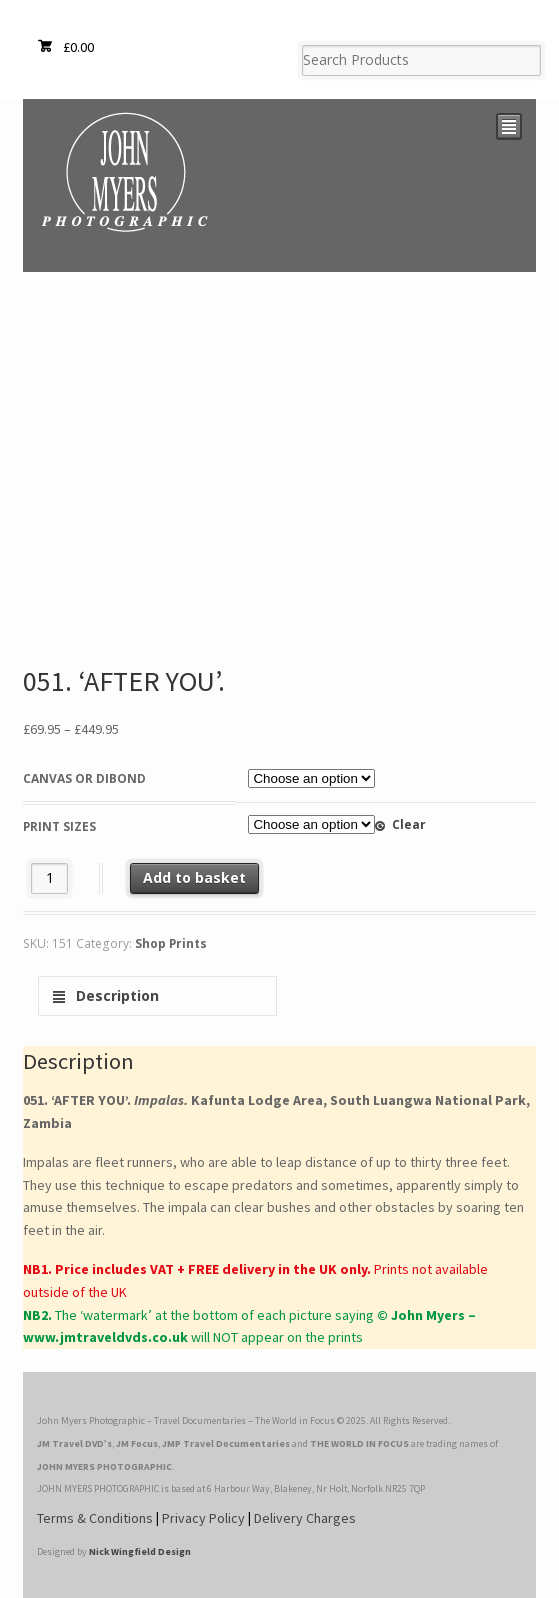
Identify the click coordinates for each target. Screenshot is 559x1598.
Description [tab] (115, 995)
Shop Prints (171, 943)
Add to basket (194, 877)
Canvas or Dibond (84, 778)
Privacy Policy (203, 1518)
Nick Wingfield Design (140, 1551)
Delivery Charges (305, 1518)
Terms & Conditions (95, 1518)
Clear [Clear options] (409, 824)
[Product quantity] (49, 878)
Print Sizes (59, 826)
